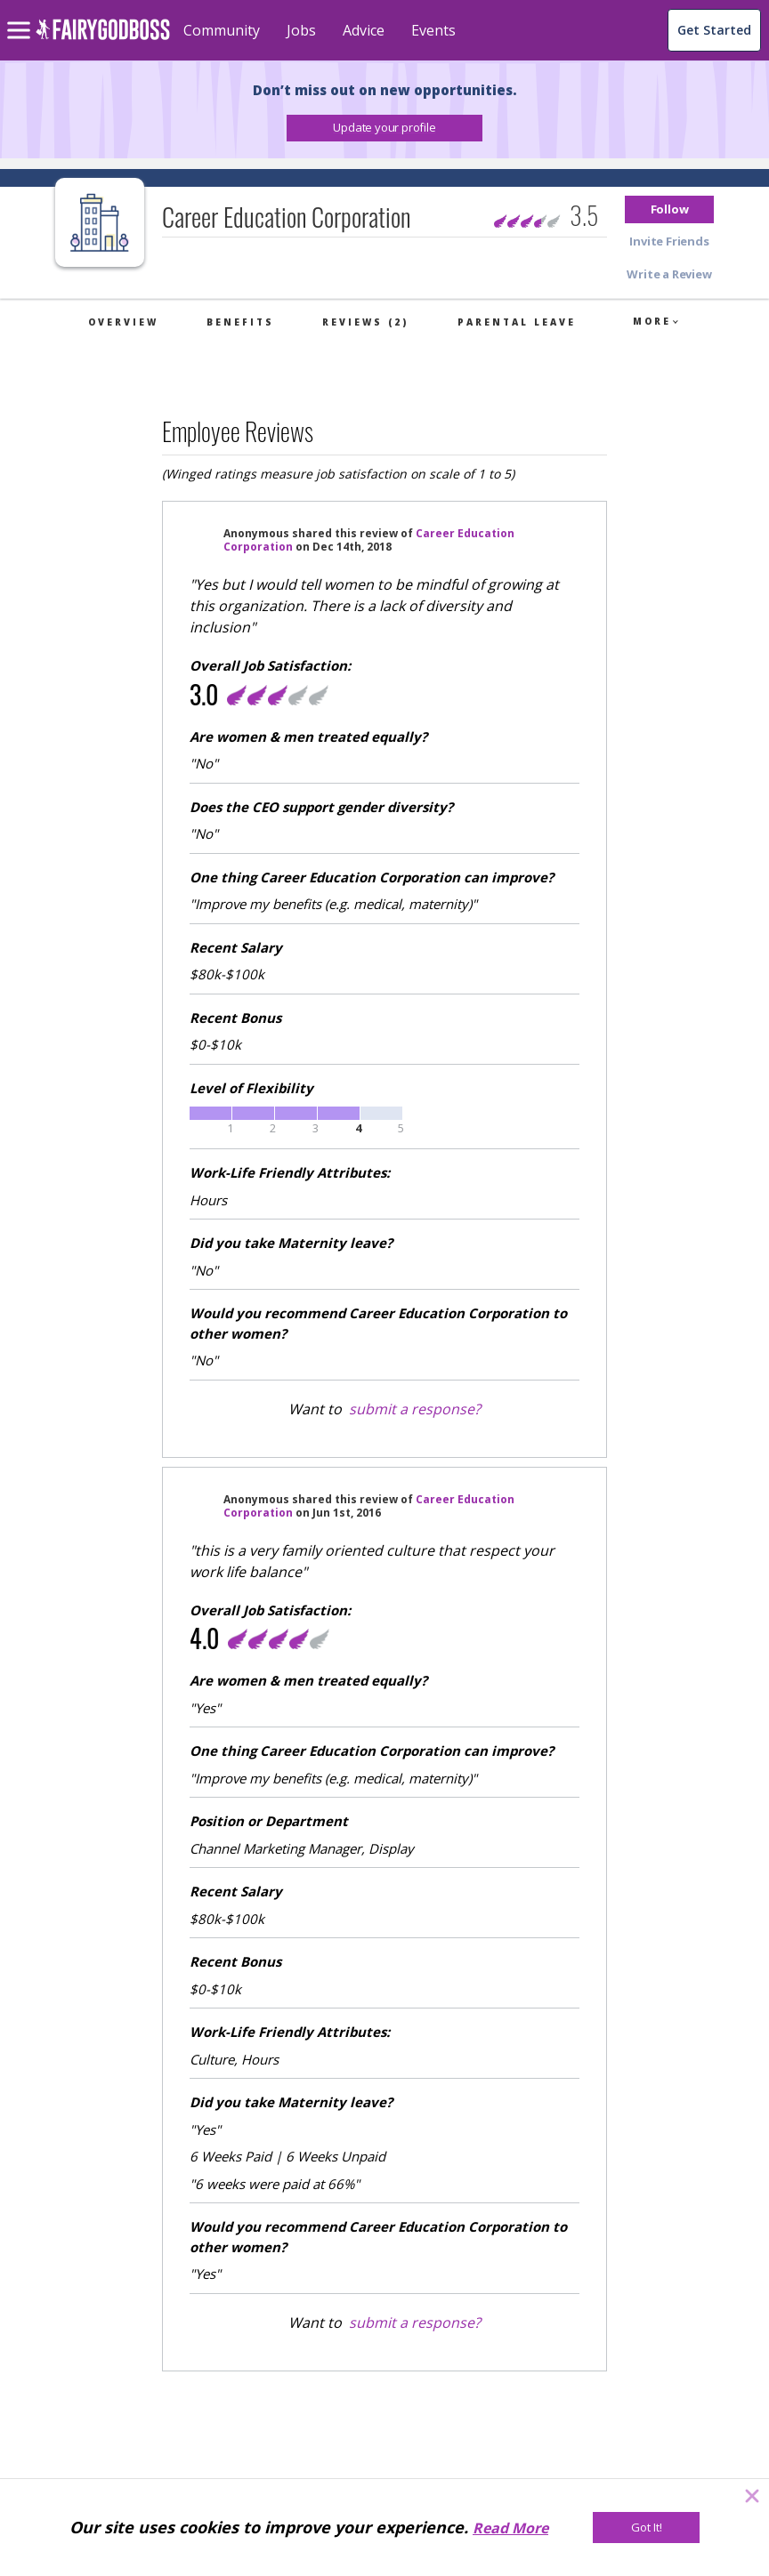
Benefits (240, 322)
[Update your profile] (384, 128)
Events (433, 30)
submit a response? (415, 1409)
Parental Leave (516, 322)
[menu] (21, 16)
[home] (103, 39)
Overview (123, 322)
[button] (384, 128)
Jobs (301, 30)
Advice (363, 30)
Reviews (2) (365, 322)
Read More (510, 2528)
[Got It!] (646, 2527)
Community (221, 30)
